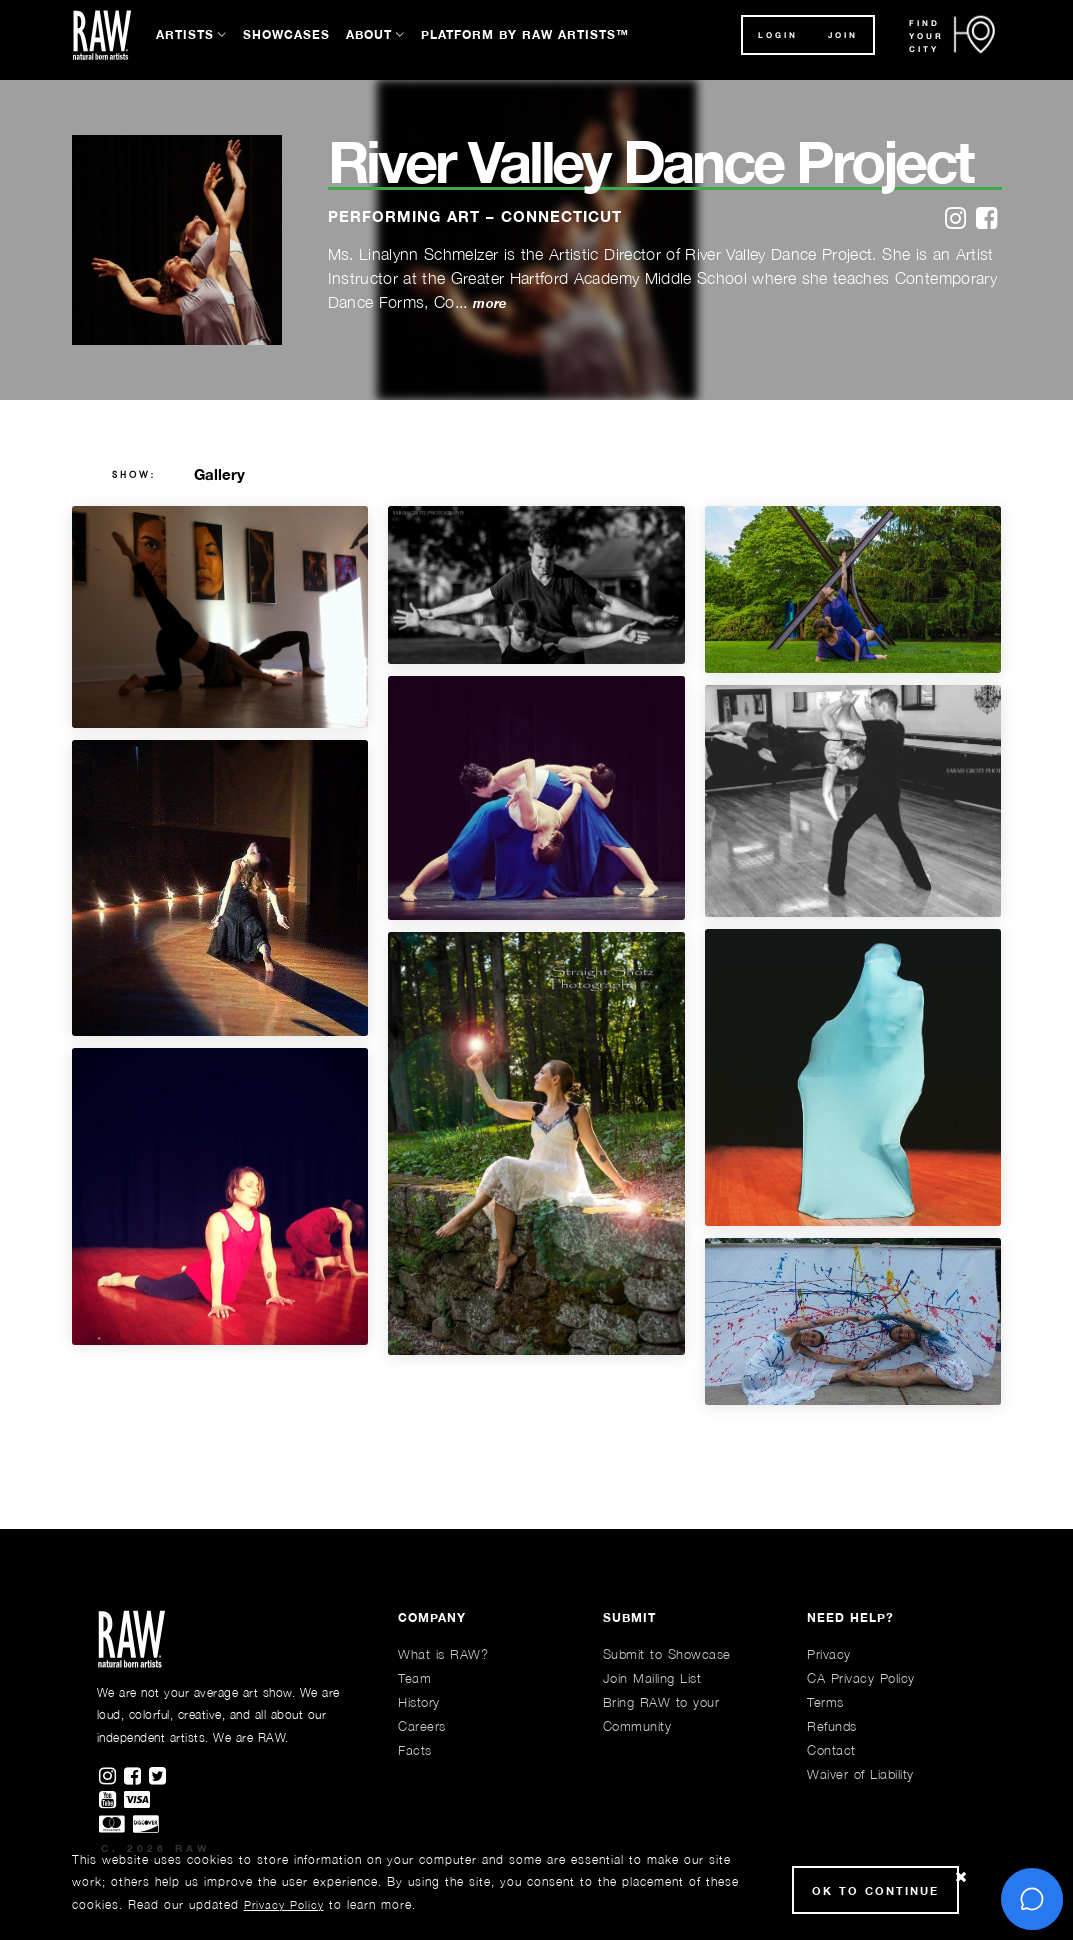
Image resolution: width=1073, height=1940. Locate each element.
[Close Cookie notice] (961, 1877)
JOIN (843, 35)
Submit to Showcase (667, 1654)
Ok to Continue (875, 1890)
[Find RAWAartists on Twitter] (159, 1777)
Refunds (832, 1726)
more (489, 303)
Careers (422, 1726)
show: (134, 475)
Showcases (286, 34)
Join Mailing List (652, 1678)
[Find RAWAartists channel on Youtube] (111, 1801)
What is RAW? (443, 1654)
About (369, 34)
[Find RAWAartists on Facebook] (136, 1777)
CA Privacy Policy (861, 1678)
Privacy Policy (284, 1904)
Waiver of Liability (860, 1774)
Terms (825, 1702)
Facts (415, 1750)
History (419, 1702)
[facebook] (986, 219)
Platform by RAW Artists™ (525, 34)
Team (414, 1678)
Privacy (829, 1654)
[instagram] (955, 219)
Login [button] (778, 35)
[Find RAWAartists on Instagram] (111, 1777)
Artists (185, 34)
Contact (831, 1750)
